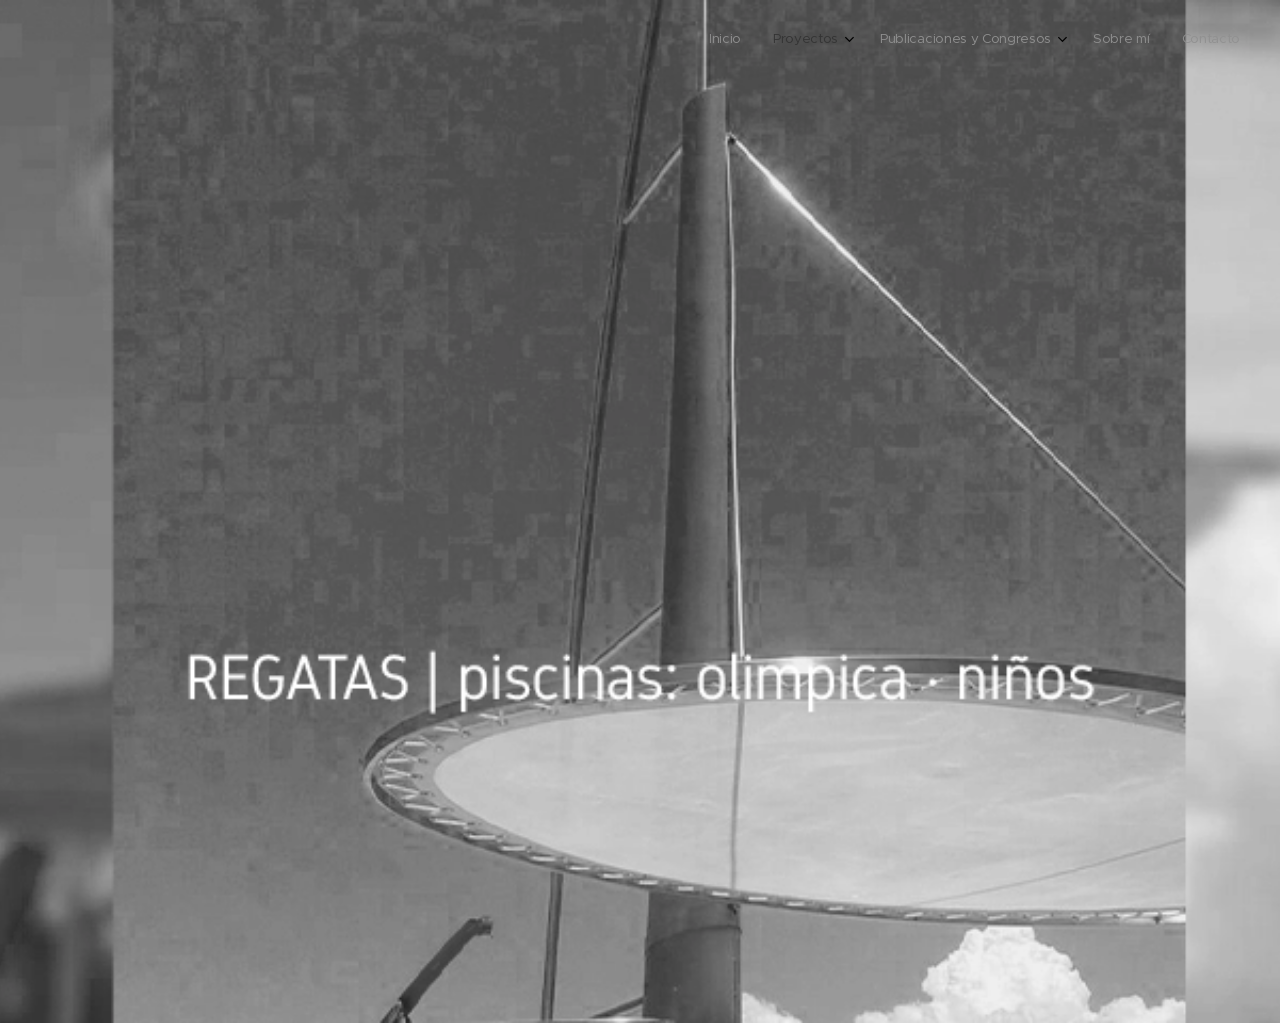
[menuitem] (1097, 41)
